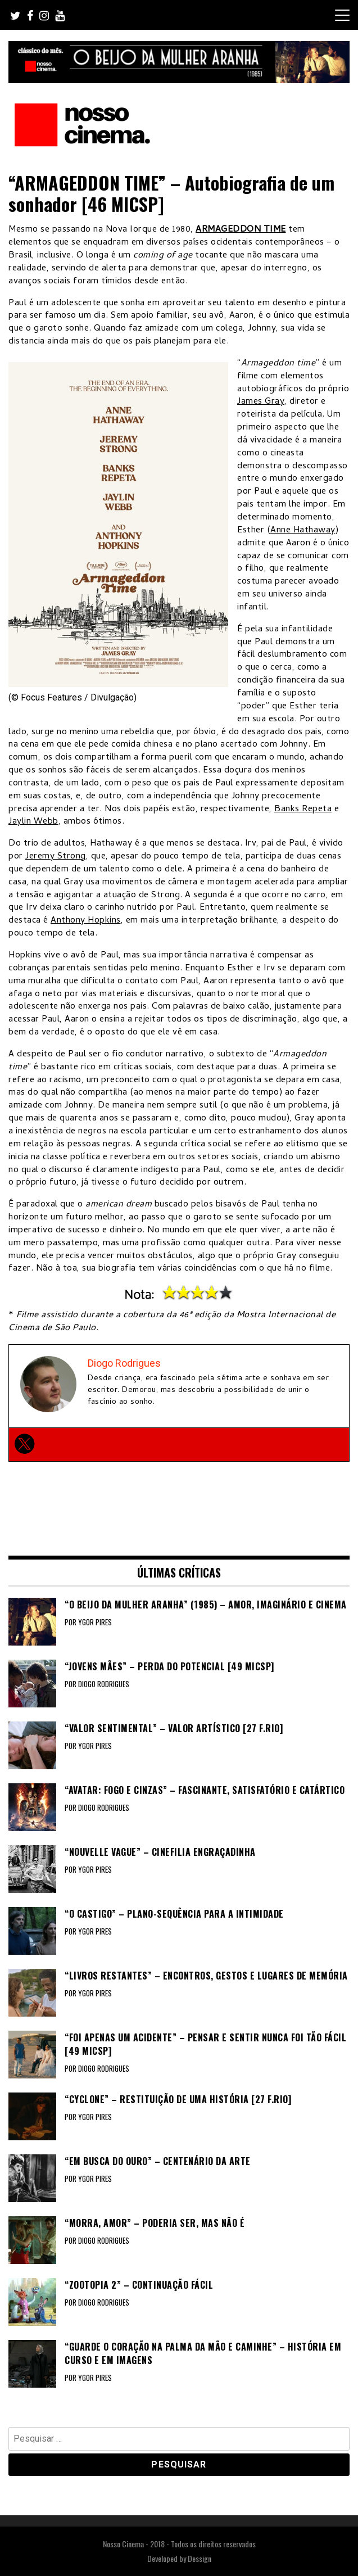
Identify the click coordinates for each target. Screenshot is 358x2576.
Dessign (199, 2558)
